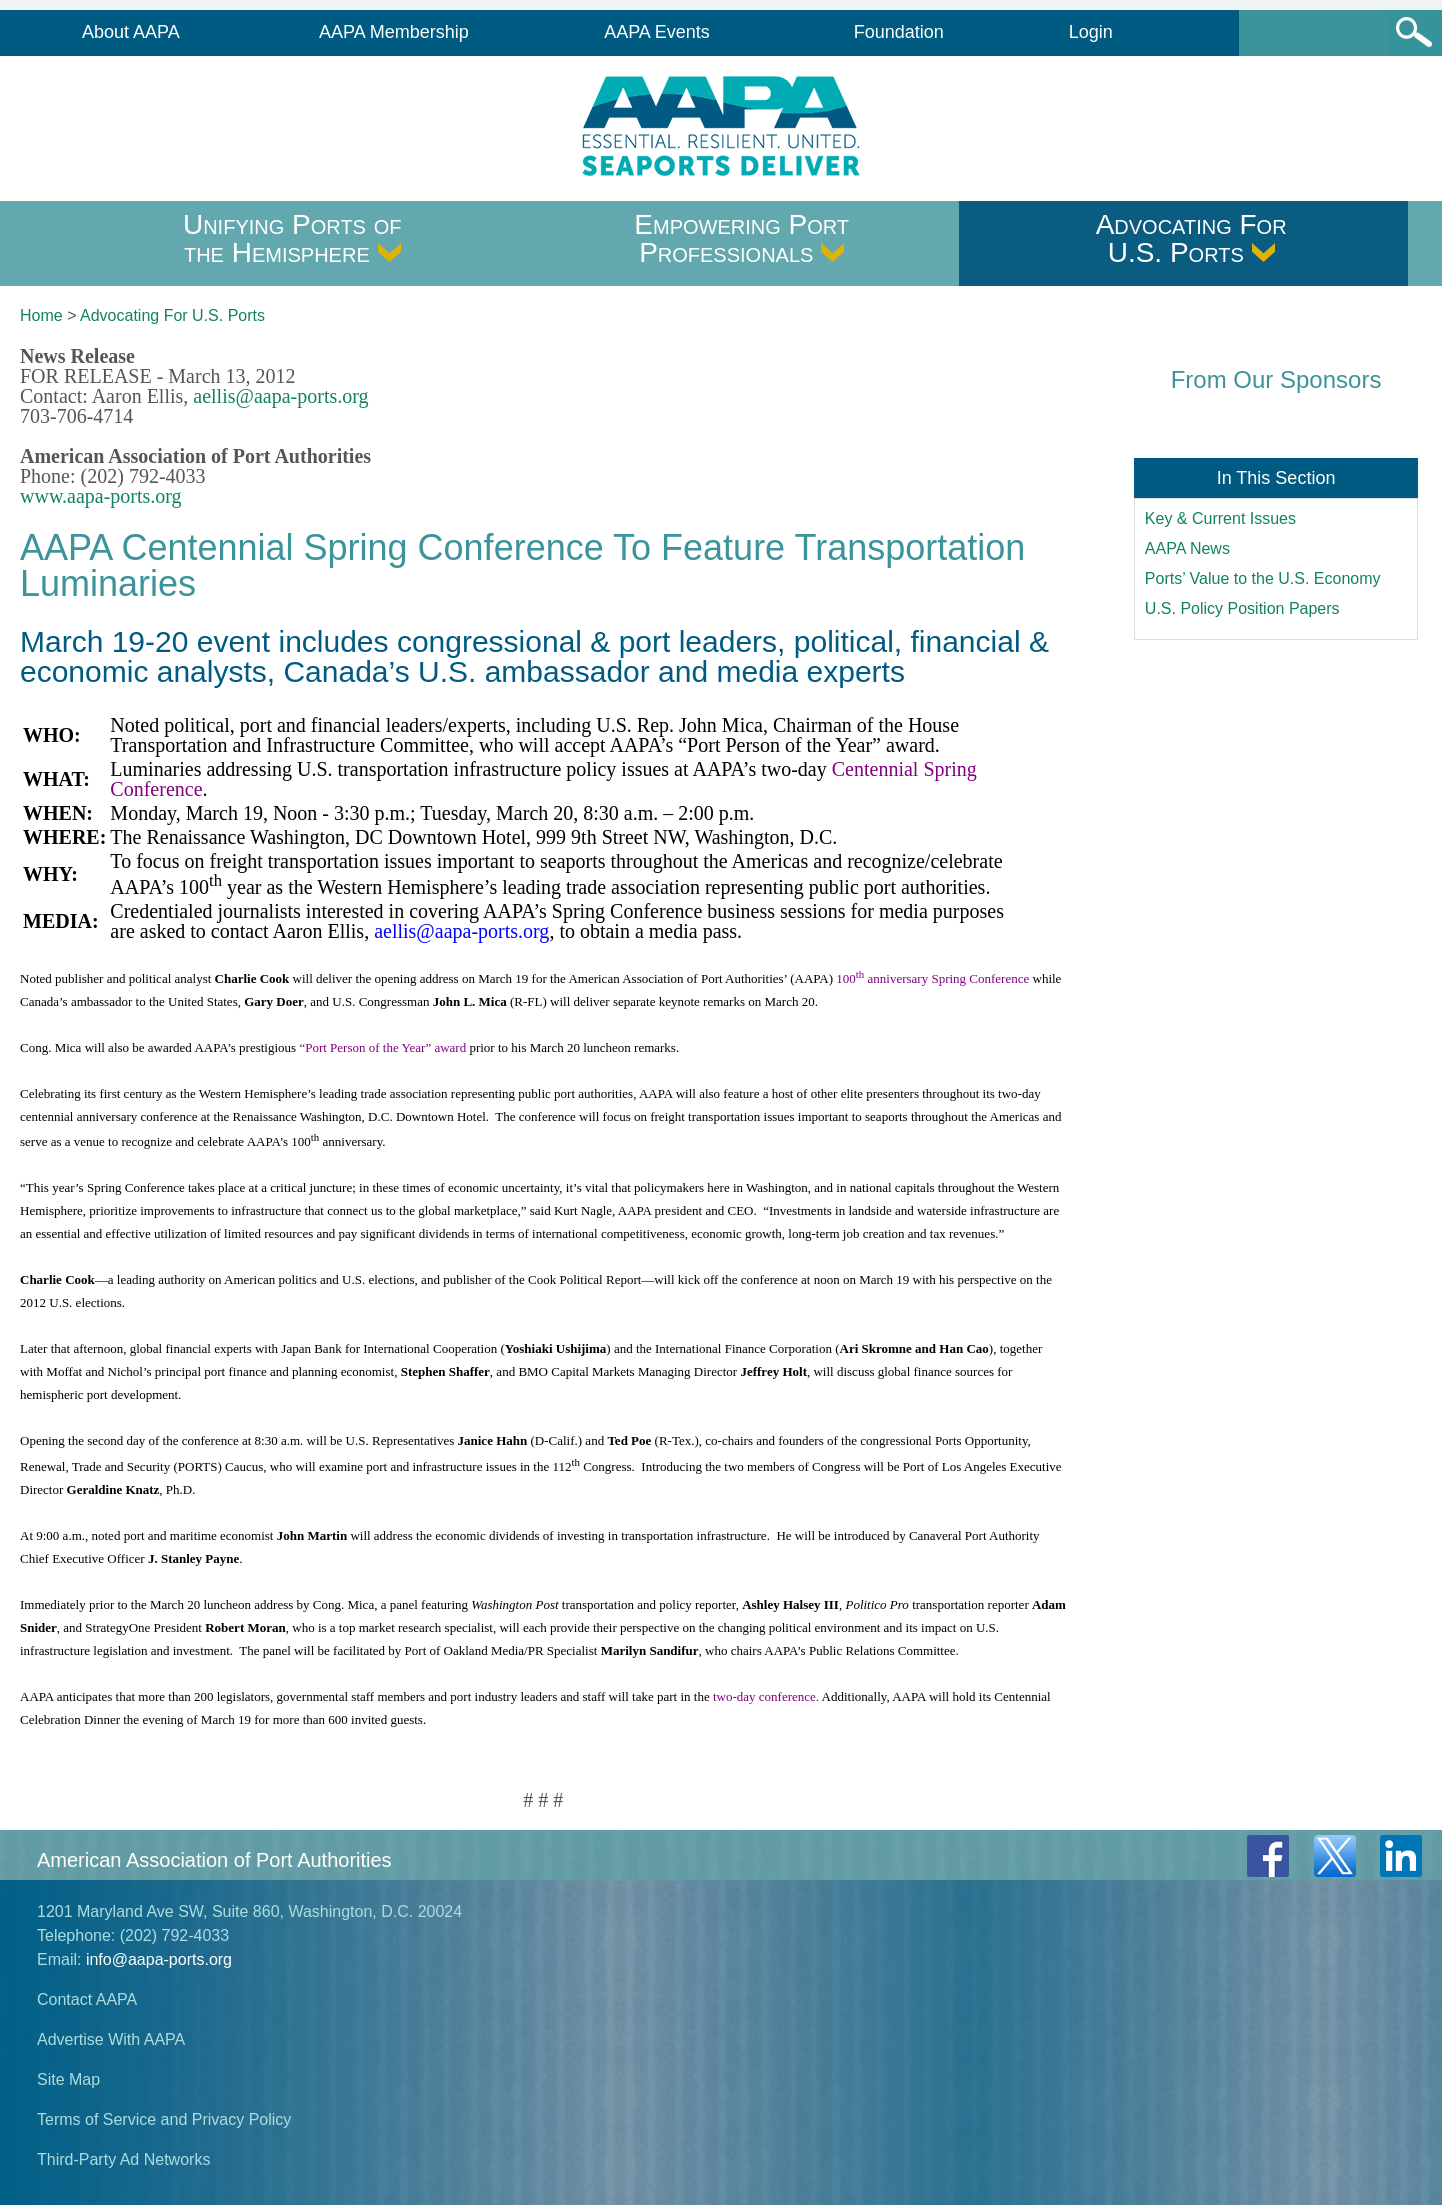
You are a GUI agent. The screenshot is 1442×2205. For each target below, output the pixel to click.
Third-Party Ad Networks (123, 2159)
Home (41, 315)
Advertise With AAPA (111, 2039)
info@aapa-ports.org (159, 1959)
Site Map (68, 2079)
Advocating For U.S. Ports (1191, 238)
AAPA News (1187, 548)
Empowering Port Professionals (741, 238)
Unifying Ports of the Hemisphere (292, 238)
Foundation (899, 32)
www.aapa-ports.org (101, 496)
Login (1091, 32)
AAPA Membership (394, 32)
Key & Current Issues (1220, 518)
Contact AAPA (87, 1999)
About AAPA (131, 32)
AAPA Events (657, 32)
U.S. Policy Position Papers (1242, 608)
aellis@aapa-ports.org (280, 396)
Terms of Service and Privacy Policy (164, 2119)
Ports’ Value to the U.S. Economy (1263, 578)
